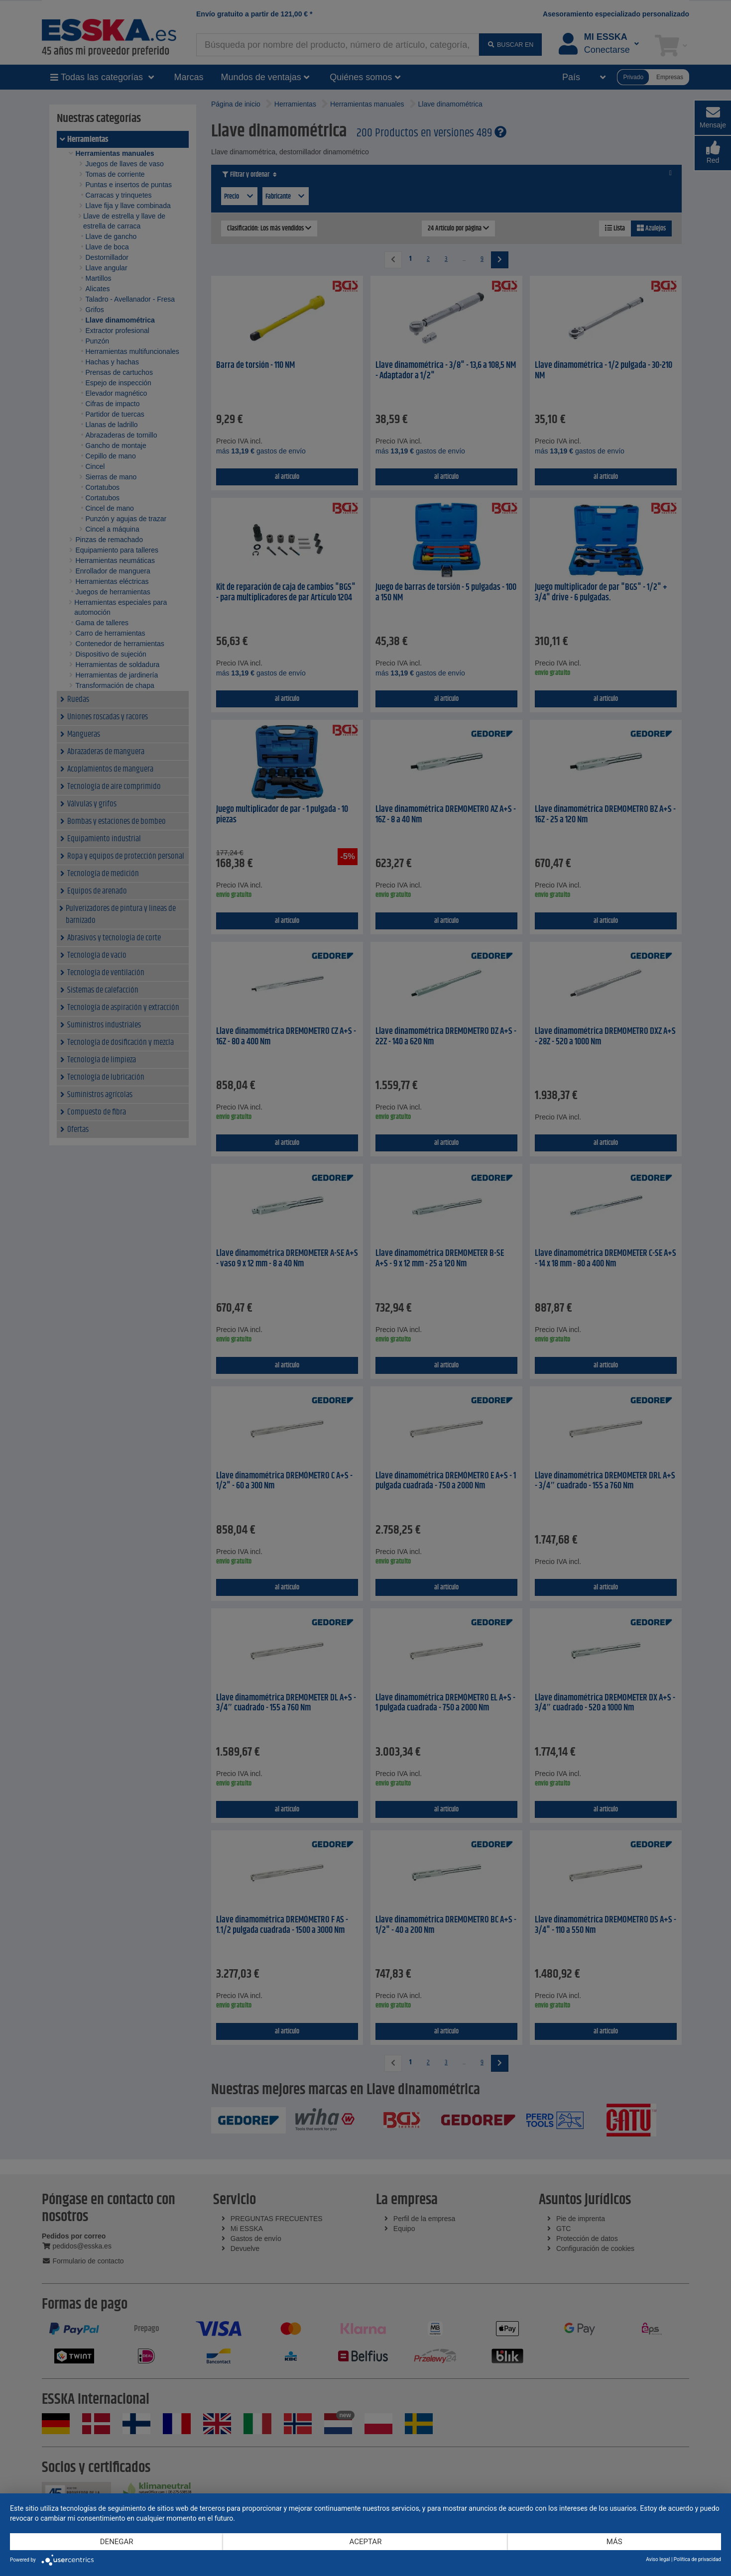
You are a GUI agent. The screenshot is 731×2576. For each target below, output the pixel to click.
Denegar (116, 2541)
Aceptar (366, 2541)
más (614, 2541)
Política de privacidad (697, 2559)
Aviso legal (658, 2559)
